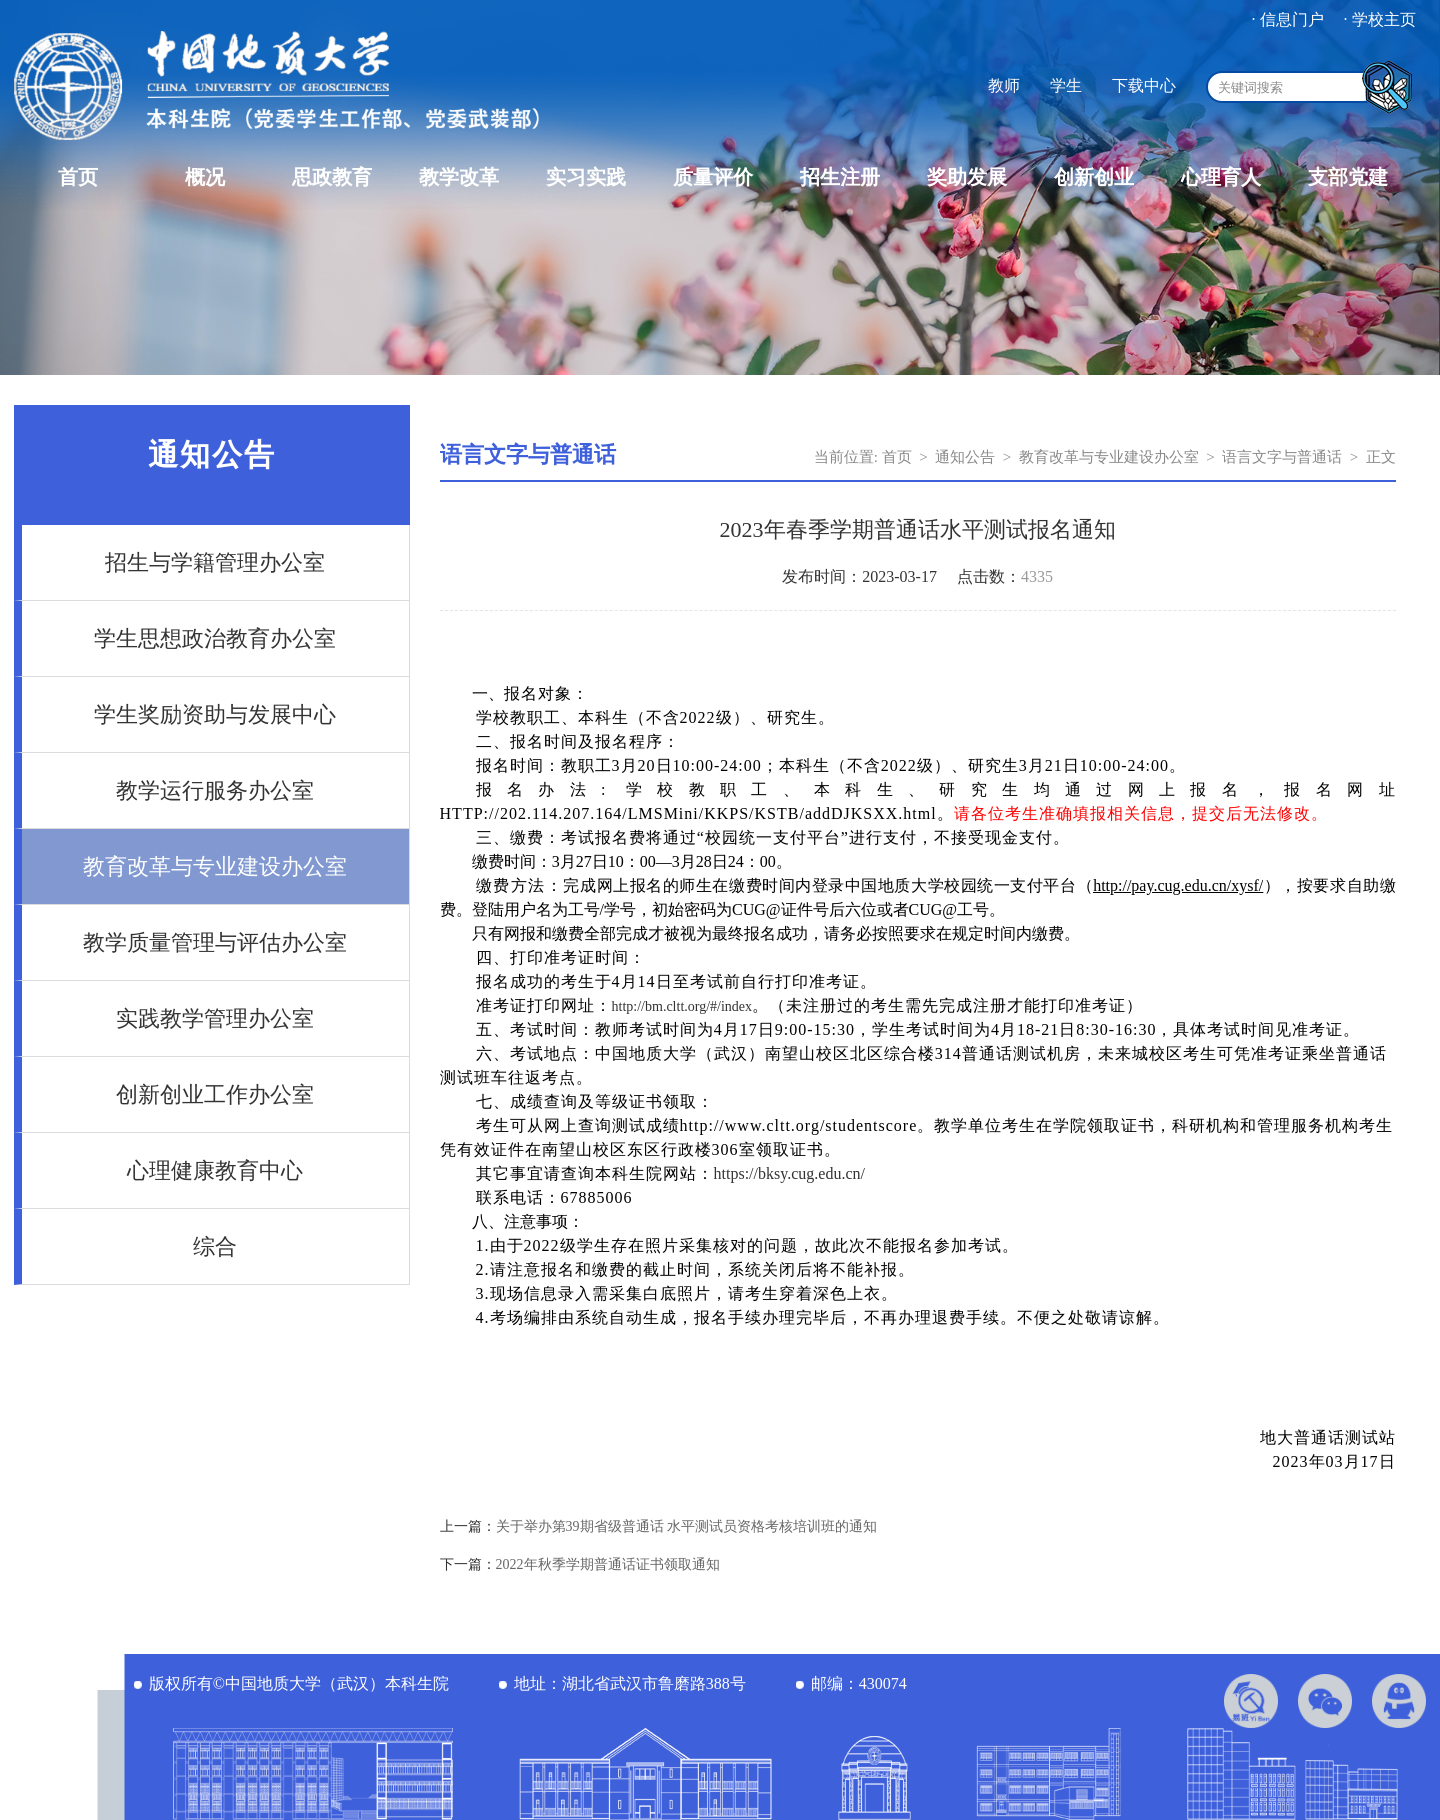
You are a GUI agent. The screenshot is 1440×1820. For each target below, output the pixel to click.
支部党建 (1348, 177)
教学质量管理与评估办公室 (215, 942)
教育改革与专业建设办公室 (215, 866)
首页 (78, 177)
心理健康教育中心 (215, 1170)
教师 (1004, 85)
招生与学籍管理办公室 (215, 562)
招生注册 (840, 177)
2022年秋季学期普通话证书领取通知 (608, 1564)
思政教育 (332, 177)
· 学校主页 (1380, 19)
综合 (215, 1246)
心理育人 (1221, 177)
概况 (205, 177)
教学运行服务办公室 (215, 790)
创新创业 (1094, 177)
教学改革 (459, 177)
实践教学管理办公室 (215, 1018)
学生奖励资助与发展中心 (215, 714)
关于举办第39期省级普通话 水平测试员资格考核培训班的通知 (687, 1526)
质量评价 (713, 177)
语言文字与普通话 (1282, 457)
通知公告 (965, 457)
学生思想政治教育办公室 (215, 638)
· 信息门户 (1288, 19)
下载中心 (1144, 85)
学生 (1066, 85)
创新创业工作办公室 (215, 1094)
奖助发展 (967, 177)
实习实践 (586, 177)
